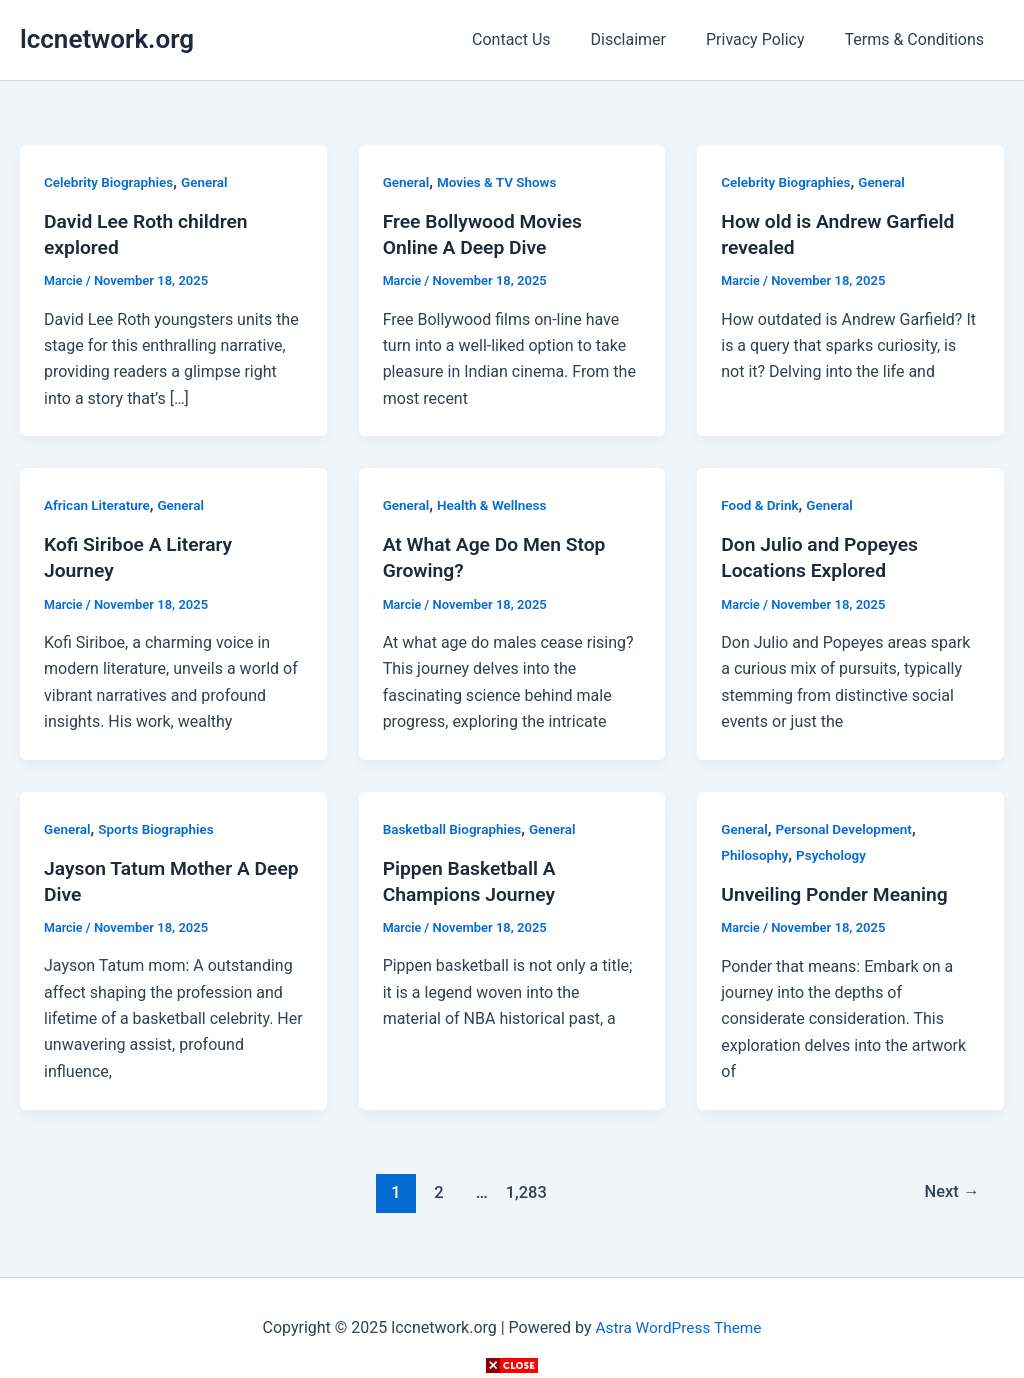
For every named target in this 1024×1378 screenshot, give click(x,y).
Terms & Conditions (919, 39)
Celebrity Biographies (111, 182)
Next (950, 1191)
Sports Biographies (160, 828)
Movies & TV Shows (501, 182)
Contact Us (539, 39)
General (210, 182)
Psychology (835, 855)
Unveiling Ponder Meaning (838, 894)
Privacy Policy (767, 39)
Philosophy (756, 855)
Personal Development (848, 828)
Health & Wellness (496, 505)
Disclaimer (648, 39)
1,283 (524, 1191)
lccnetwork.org (107, 39)
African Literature (99, 505)
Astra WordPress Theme (678, 1327)
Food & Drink (761, 505)
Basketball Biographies (455, 828)
